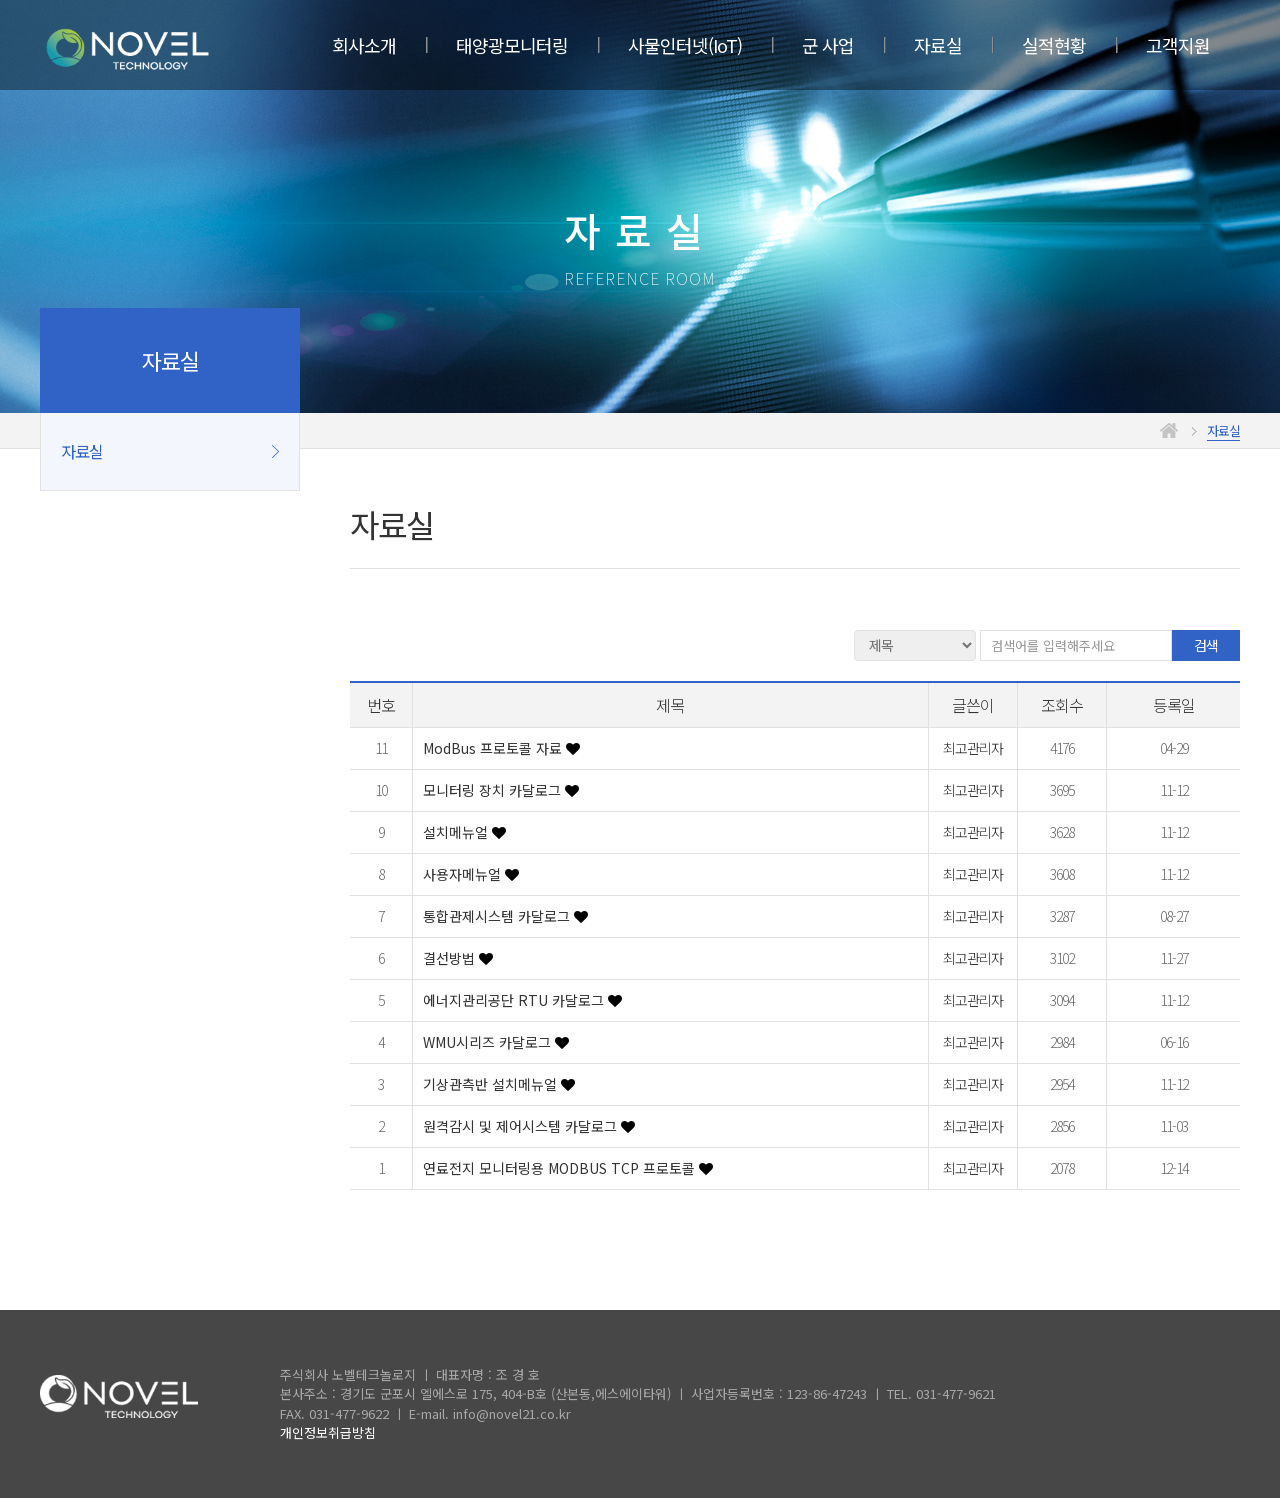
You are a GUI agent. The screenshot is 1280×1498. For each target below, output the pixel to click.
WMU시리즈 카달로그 (489, 1042)
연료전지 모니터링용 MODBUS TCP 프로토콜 (561, 1168)
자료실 (938, 45)
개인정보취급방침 (328, 1432)
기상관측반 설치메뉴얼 (492, 1084)
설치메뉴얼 (457, 832)
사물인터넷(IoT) (685, 45)
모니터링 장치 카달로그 (494, 790)
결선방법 (451, 958)
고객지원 (1178, 45)
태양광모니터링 (512, 45)
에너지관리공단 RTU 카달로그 (515, 1000)
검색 (1206, 645)
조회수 (1062, 705)
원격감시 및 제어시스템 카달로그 (522, 1126)
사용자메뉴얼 (464, 874)
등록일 (1174, 705)
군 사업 (828, 45)
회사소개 (364, 45)
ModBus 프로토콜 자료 (494, 748)
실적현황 (1054, 45)
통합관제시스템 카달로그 (498, 916)
